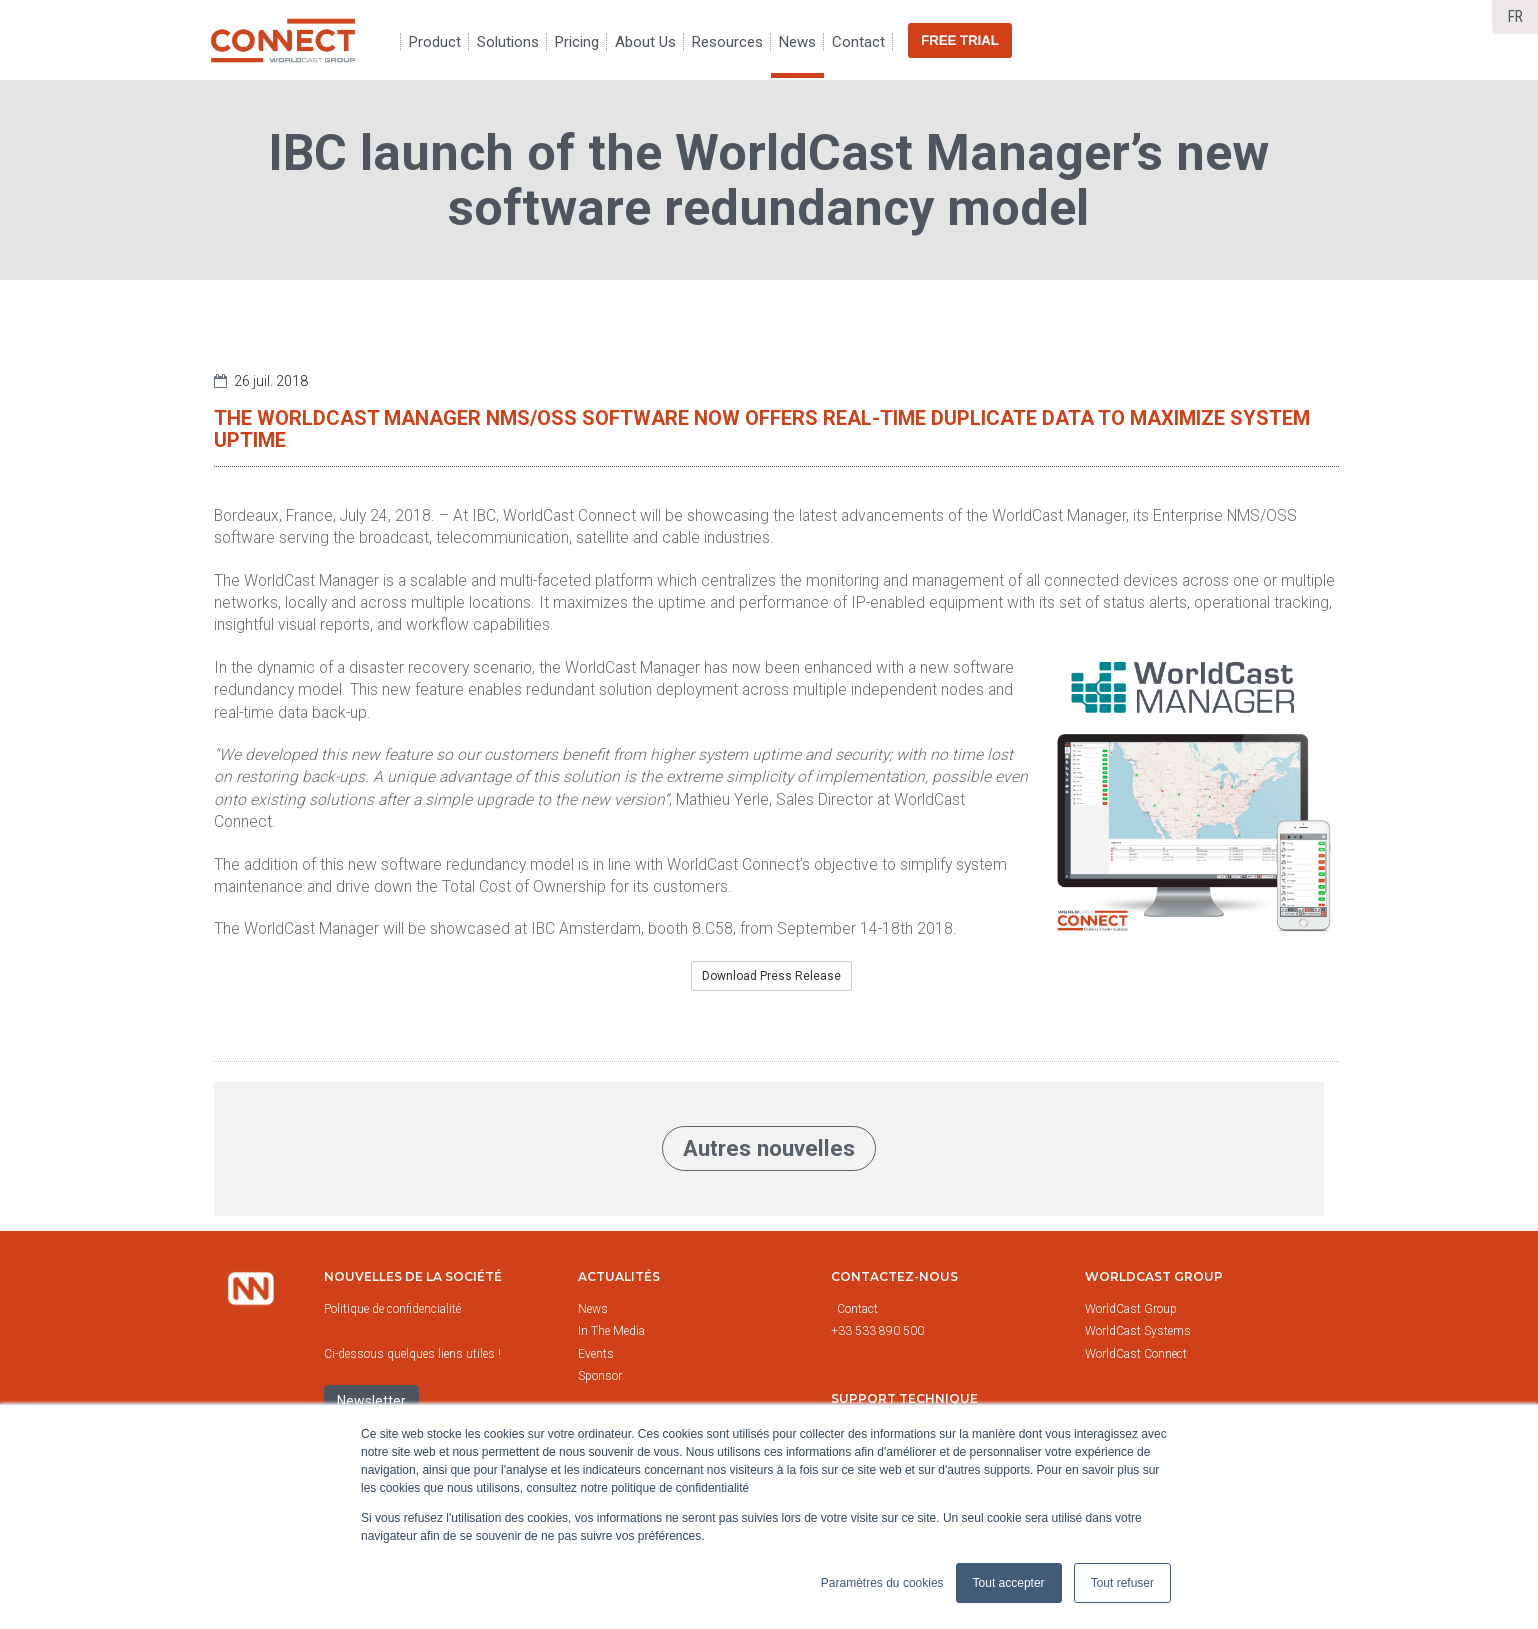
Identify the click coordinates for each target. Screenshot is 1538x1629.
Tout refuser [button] (1122, 1583)
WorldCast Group (1131, 1309)
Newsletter (371, 1401)
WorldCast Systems (1138, 1331)
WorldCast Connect (1136, 1354)
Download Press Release (771, 976)
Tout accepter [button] (1009, 1583)
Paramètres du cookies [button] (882, 1583)
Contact (857, 1309)
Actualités (619, 1276)
